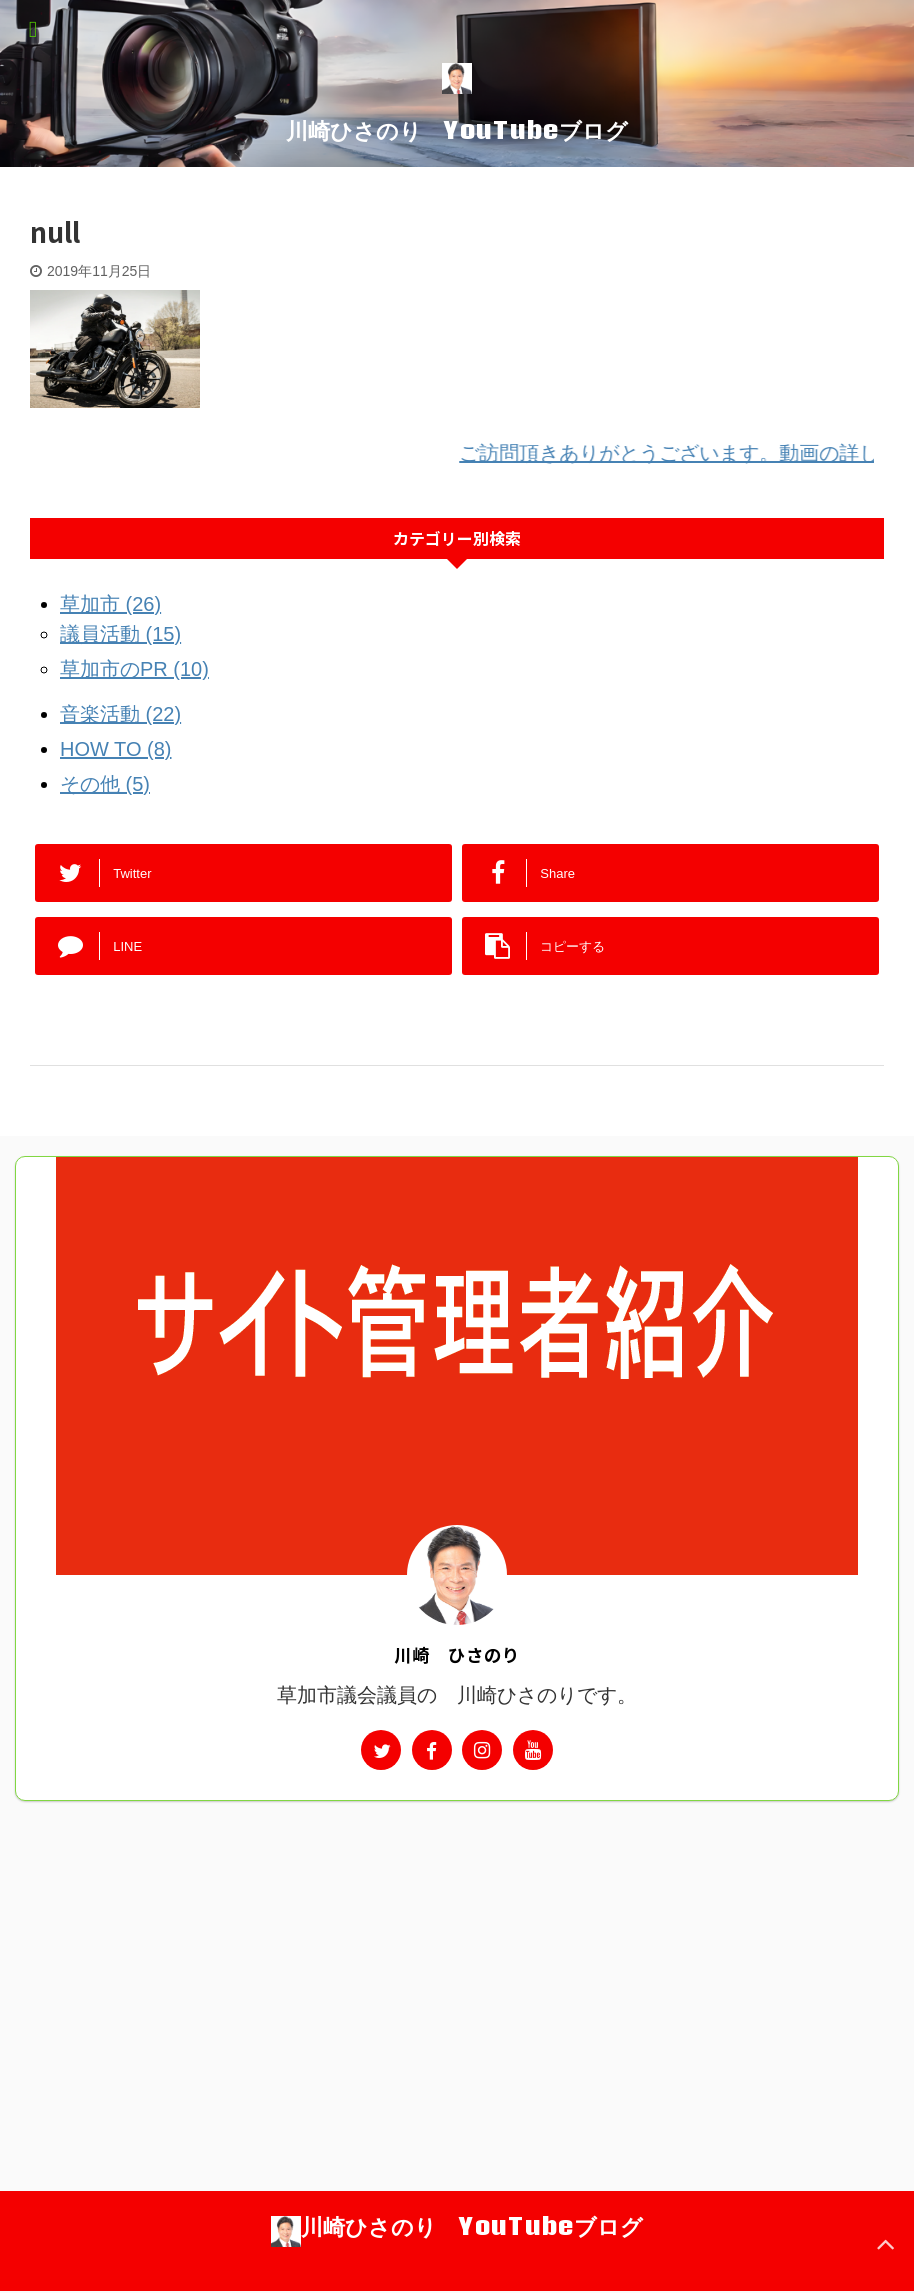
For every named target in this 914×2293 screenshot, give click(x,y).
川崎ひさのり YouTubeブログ (457, 130)
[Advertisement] (457, 1951)
